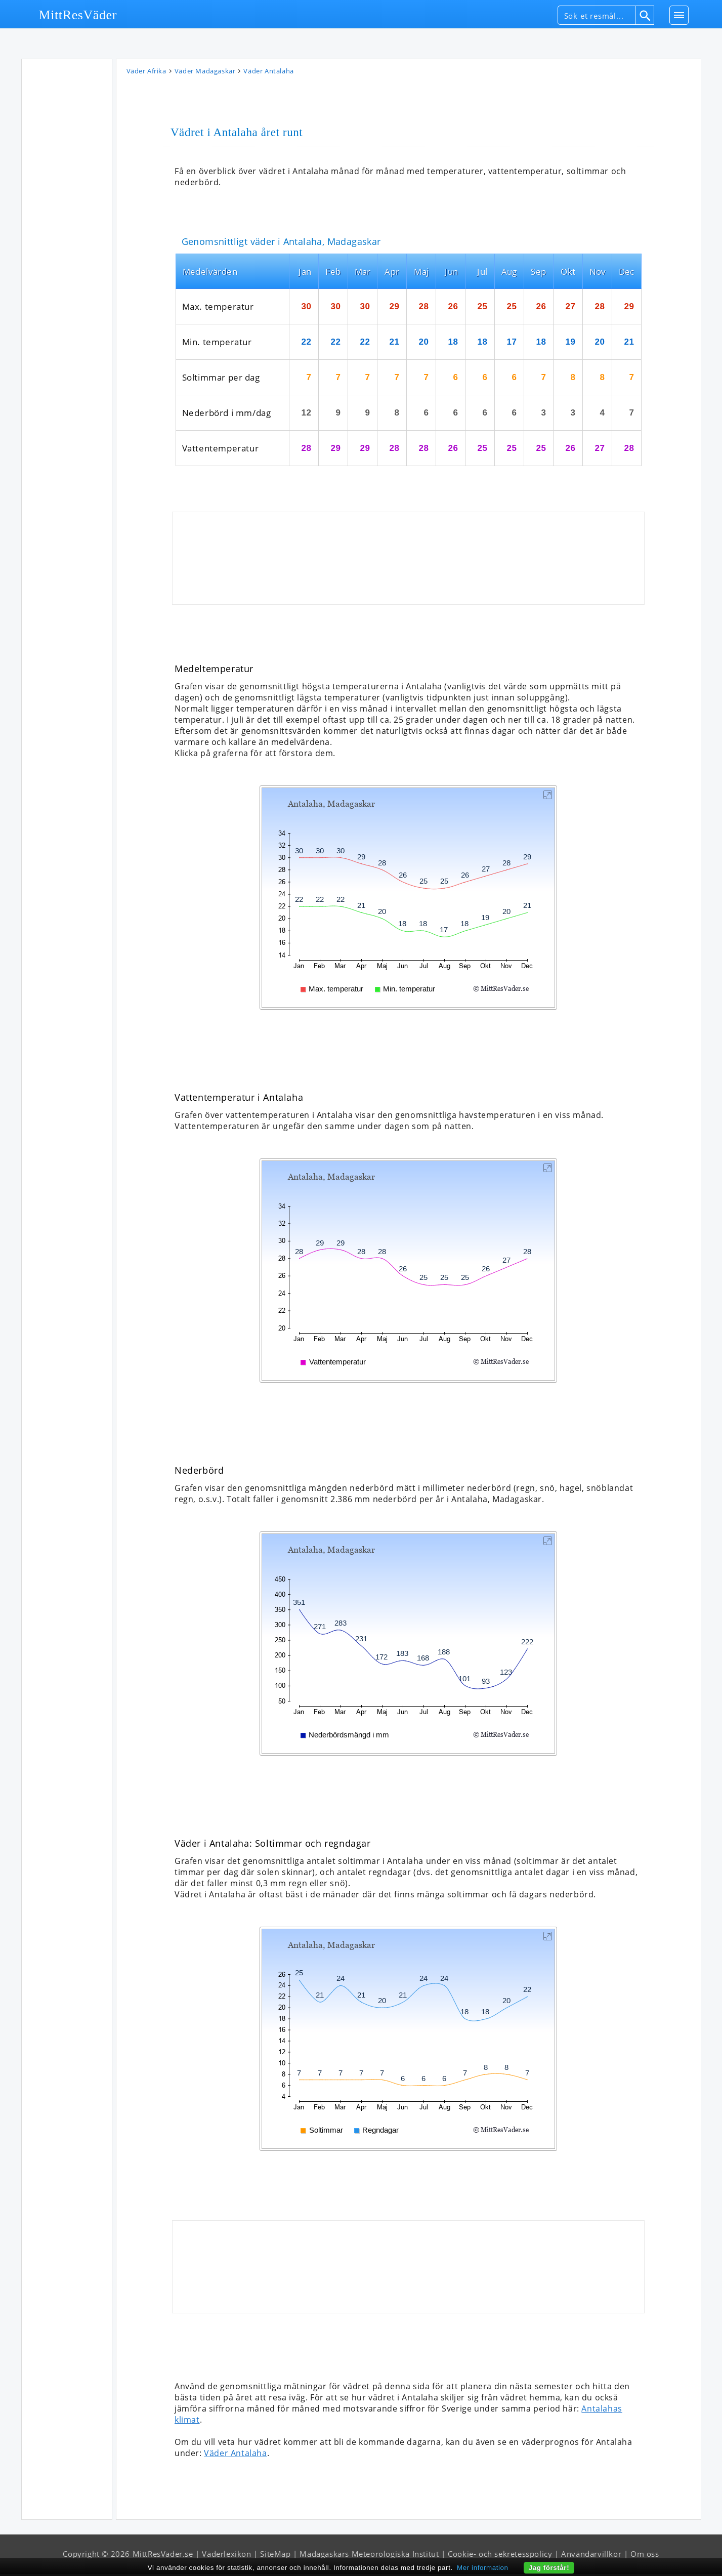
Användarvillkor (591, 2556)
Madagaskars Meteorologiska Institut (369, 2556)
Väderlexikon (226, 2556)
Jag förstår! (549, 2567)
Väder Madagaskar (205, 72)
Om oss (644, 2556)
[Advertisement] (66, 217)
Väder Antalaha (235, 2455)
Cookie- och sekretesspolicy (500, 2556)
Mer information (482, 2567)
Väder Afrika (146, 72)
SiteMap (275, 2556)
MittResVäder (78, 15)
